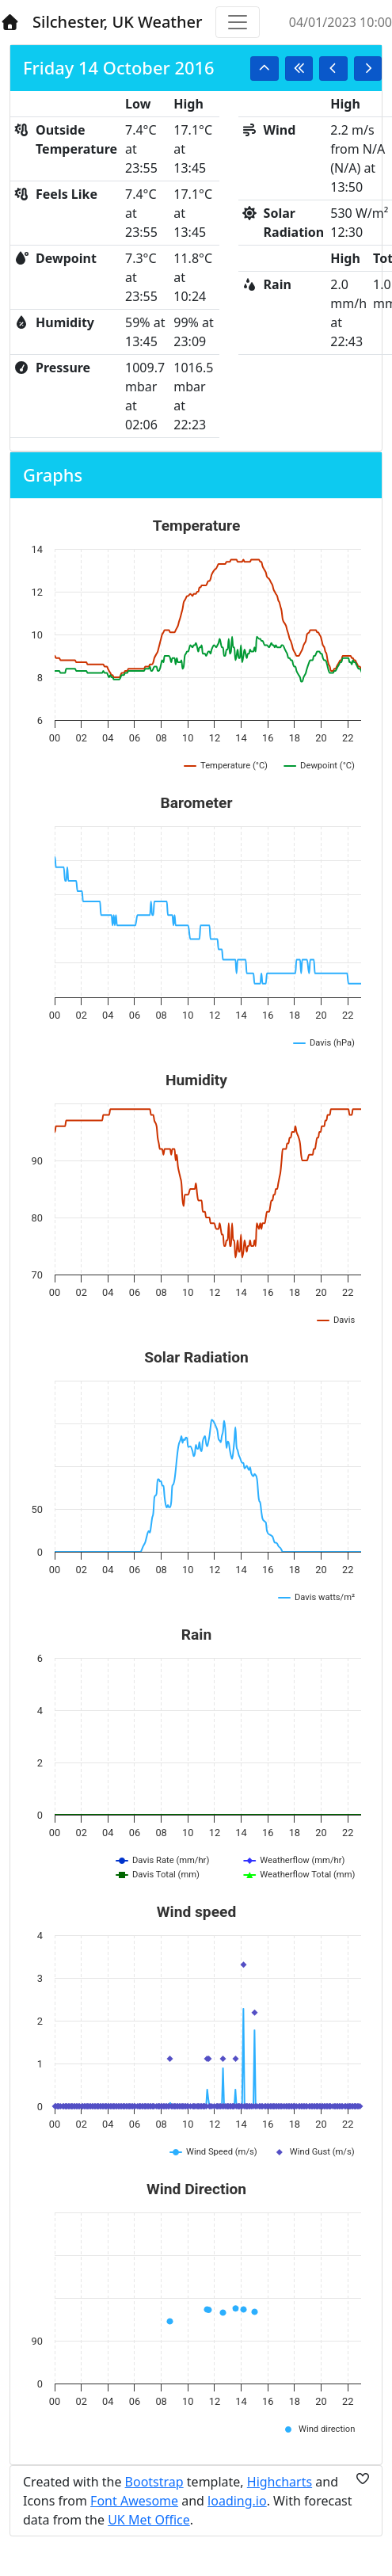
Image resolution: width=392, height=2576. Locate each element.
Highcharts (279, 2481)
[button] (264, 68)
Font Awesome (134, 2500)
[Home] (10, 22)
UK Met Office (149, 2519)
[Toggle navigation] (237, 22)
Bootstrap (154, 2481)
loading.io (237, 2500)
